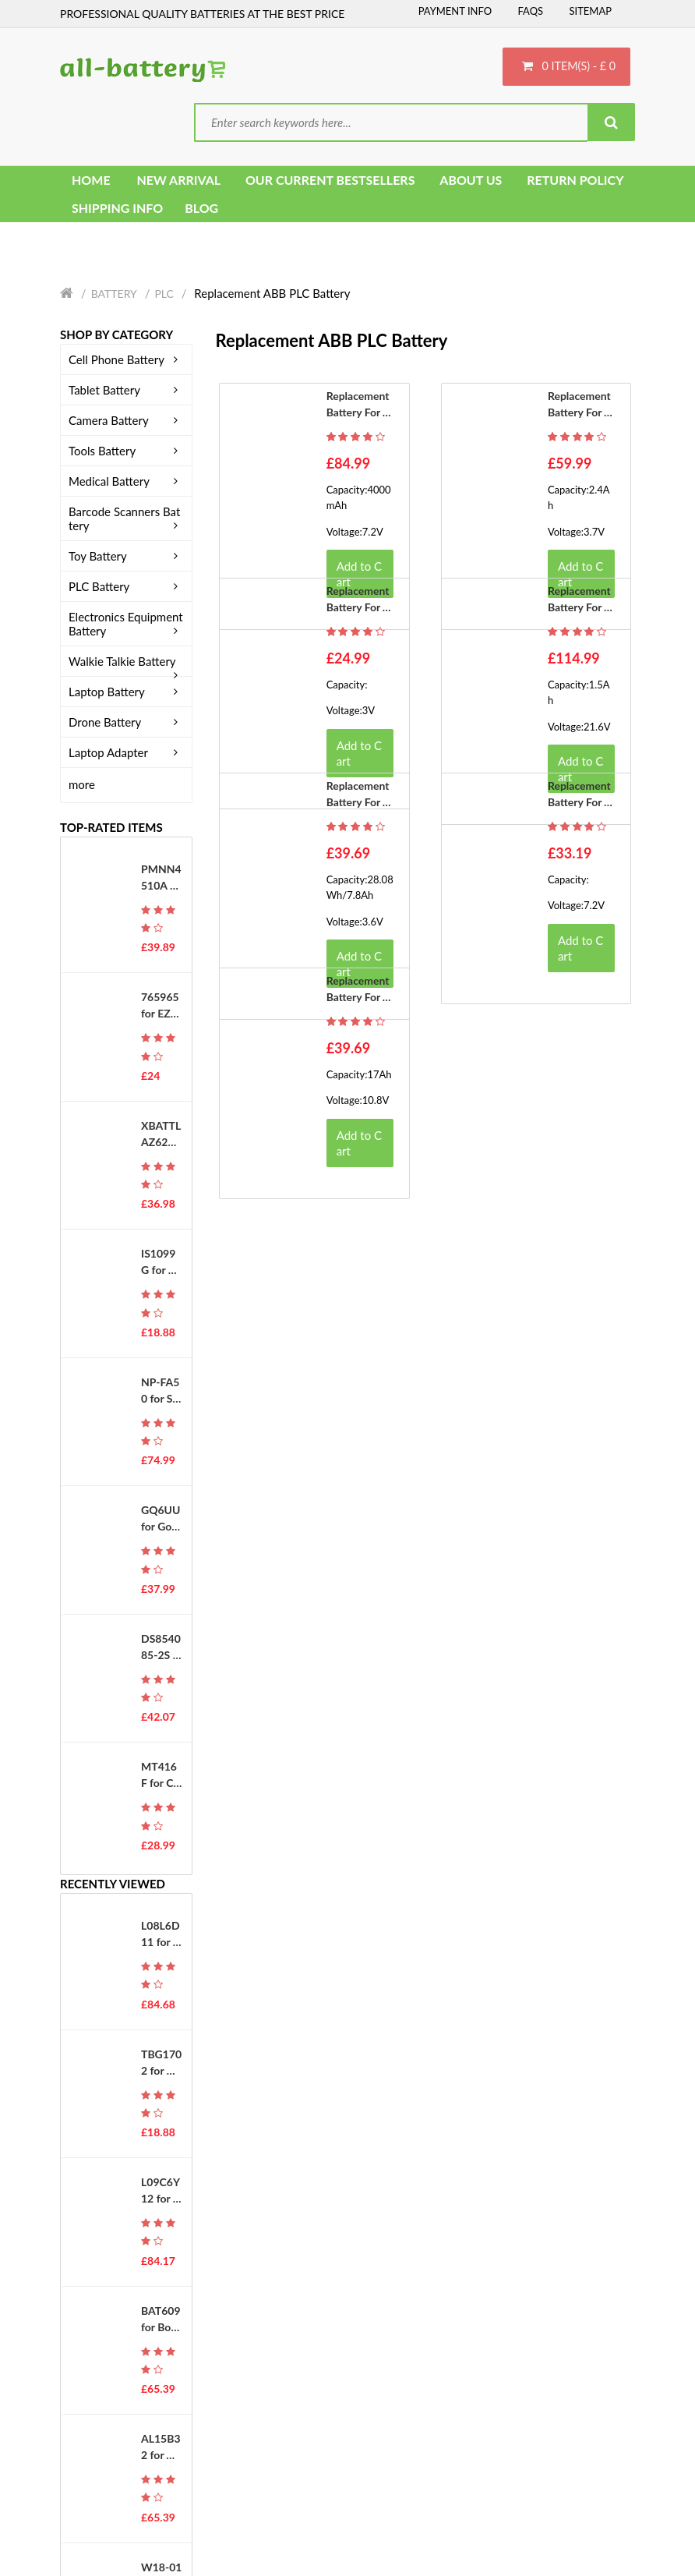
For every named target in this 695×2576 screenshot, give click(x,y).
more (82, 785)
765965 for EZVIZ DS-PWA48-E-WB (161, 1006)
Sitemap (590, 11)
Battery (114, 294)
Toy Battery (126, 557)
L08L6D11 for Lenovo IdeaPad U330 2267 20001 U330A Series (161, 1935)
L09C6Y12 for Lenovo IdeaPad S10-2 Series (160, 2191)
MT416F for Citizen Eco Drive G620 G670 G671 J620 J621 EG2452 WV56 (161, 1776)
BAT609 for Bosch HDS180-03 (161, 2319)
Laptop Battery (126, 692)
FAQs (530, 11)
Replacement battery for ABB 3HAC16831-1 (359, 990)
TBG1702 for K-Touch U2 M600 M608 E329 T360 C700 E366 (161, 2063)
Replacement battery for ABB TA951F (358, 600)
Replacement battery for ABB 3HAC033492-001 (359, 795)
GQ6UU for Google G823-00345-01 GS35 (161, 1519)
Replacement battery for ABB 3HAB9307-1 (359, 405)
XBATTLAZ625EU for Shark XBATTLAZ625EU (161, 1135)
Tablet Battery (126, 391)
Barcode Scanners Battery (126, 519)
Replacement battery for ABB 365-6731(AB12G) (580, 405)
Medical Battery (126, 482)
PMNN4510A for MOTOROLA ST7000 (161, 878)
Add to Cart (359, 753)
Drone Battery (126, 723)
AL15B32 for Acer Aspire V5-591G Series (161, 2448)
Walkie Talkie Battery (126, 662)
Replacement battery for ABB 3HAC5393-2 (580, 600)
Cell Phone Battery (126, 360)
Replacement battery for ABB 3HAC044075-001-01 (580, 795)
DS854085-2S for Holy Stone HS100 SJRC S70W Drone (161, 1648)
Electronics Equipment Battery (126, 624)
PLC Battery (126, 587)
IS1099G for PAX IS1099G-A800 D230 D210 (161, 1263)
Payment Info (455, 11)
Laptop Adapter (126, 753)
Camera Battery (126, 421)
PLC (163, 294)
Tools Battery (126, 451)
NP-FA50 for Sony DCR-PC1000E (161, 1391)
